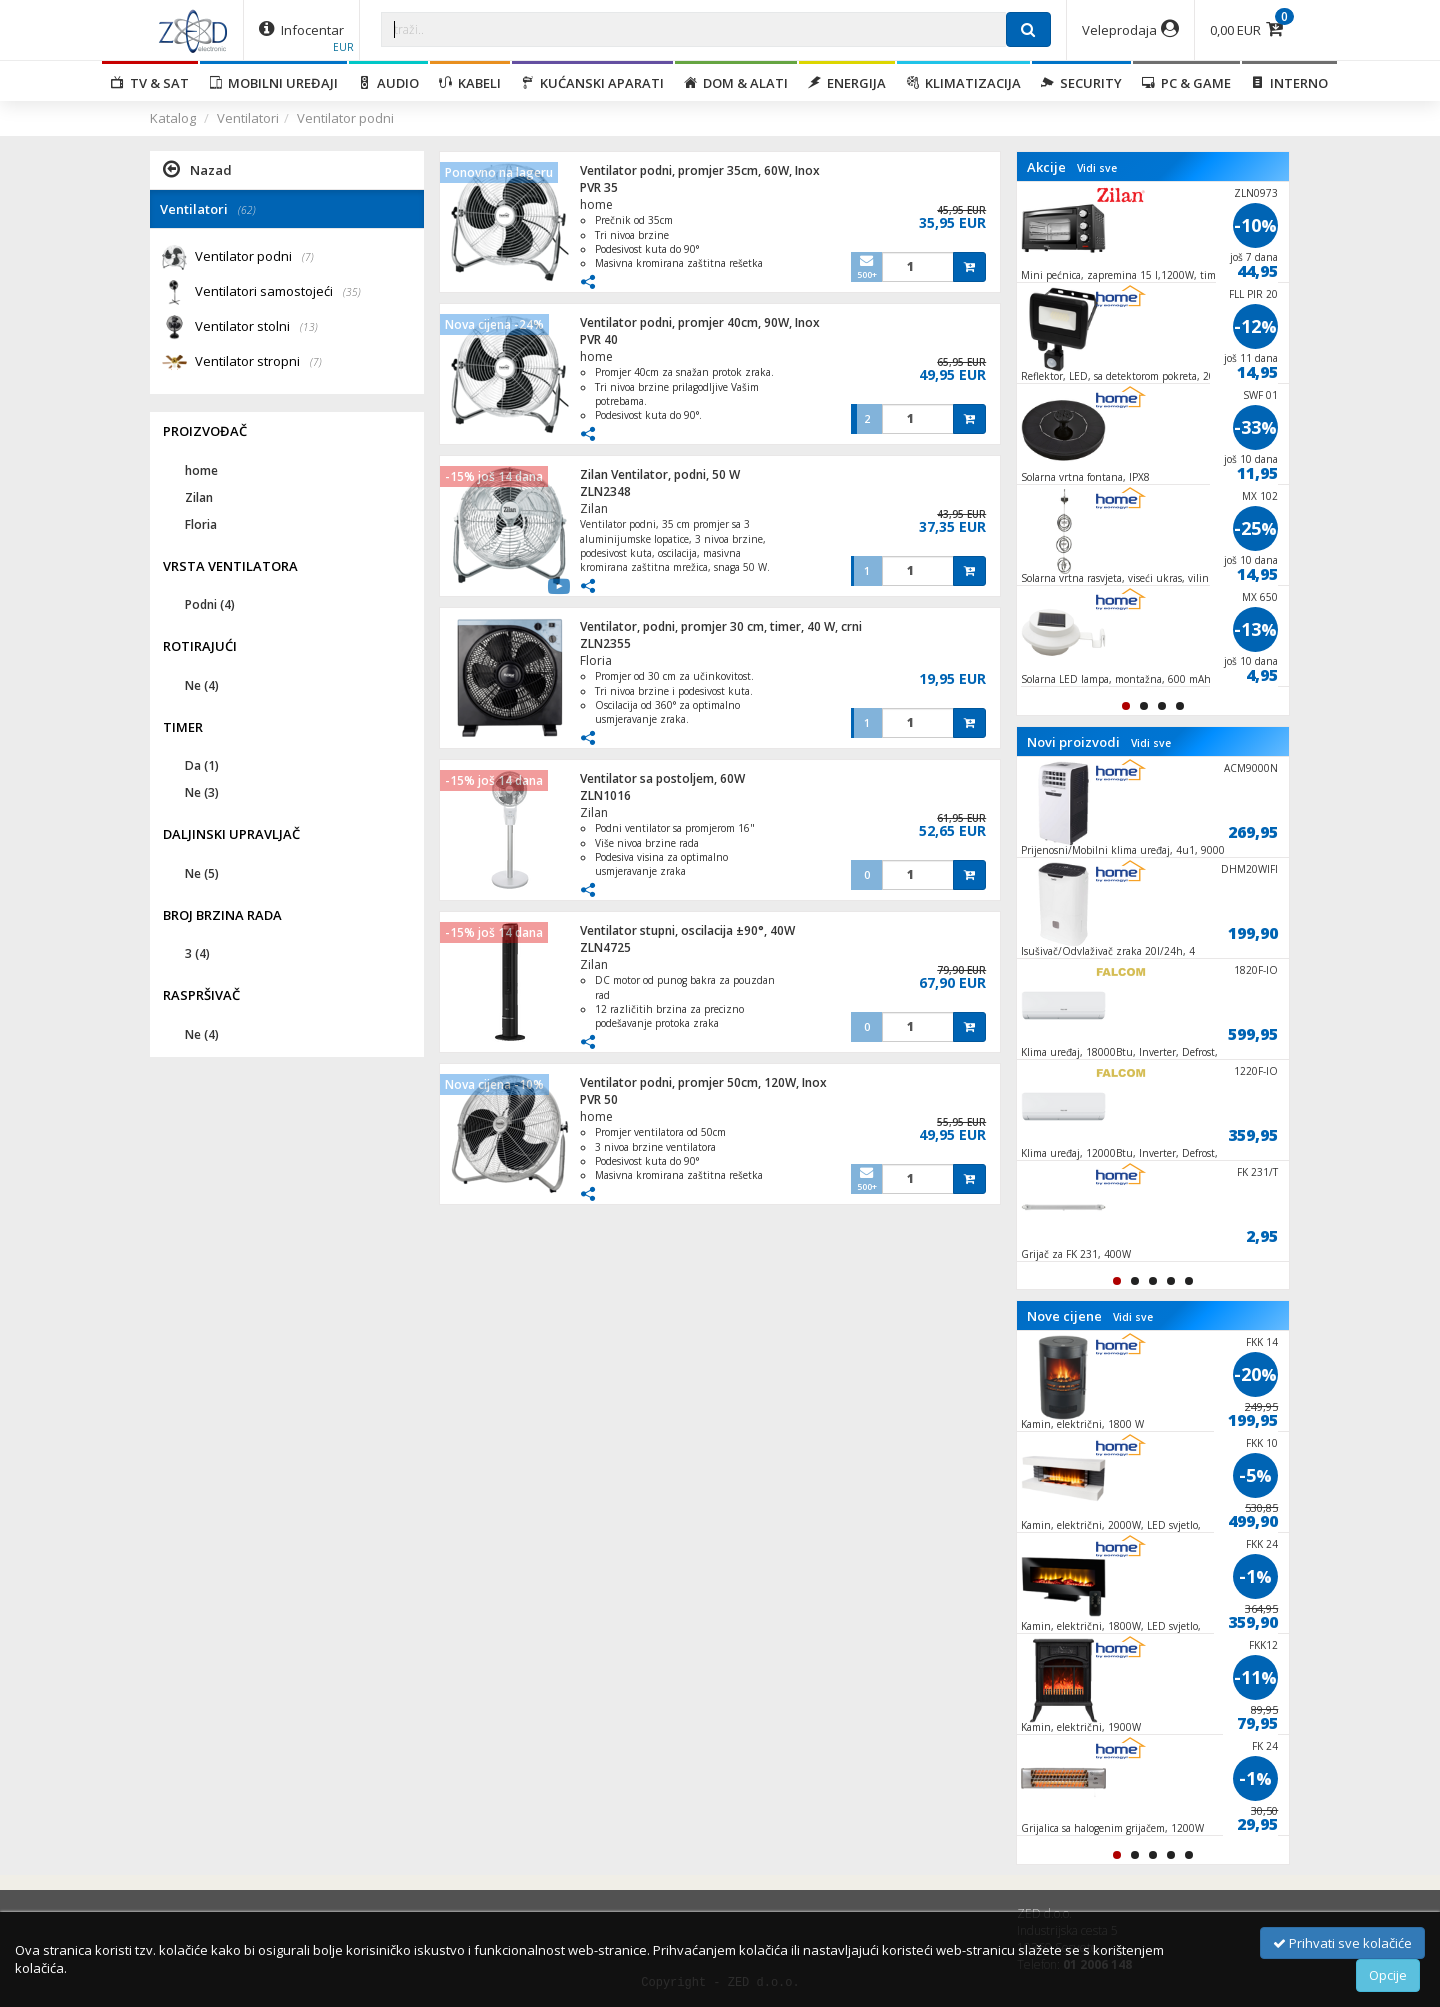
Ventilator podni (345, 118)
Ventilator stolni (256, 327)
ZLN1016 (605, 795)
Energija (847, 83)
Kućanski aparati (592, 83)
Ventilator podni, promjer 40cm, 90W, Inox (700, 322)
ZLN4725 (605, 947)
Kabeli (470, 83)
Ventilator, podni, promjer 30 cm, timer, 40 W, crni (721, 626)
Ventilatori (248, 118)
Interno (1289, 83)
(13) (309, 327)
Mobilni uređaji (273, 83)
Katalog (173, 118)
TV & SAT (150, 83)
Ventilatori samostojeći (278, 292)
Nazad (197, 169)
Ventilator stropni (258, 362)
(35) (352, 292)
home (596, 204)
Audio (388, 83)
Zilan (594, 508)
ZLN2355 (605, 643)
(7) (308, 257)
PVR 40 (599, 339)
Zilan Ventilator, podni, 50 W (660, 474)
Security (1081, 83)
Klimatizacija (963, 83)
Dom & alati (736, 83)
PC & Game (1186, 83)
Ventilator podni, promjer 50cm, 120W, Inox (703, 1082)
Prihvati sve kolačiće (1342, 1943)
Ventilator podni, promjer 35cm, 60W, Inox (700, 170)
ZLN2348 (605, 491)
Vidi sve (1097, 168)
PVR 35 (599, 187)
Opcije (1388, 1975)
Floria (596, 660)
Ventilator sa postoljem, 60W (662, 778)
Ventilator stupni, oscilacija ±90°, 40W (687, 930)
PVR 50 (599, 1099)
